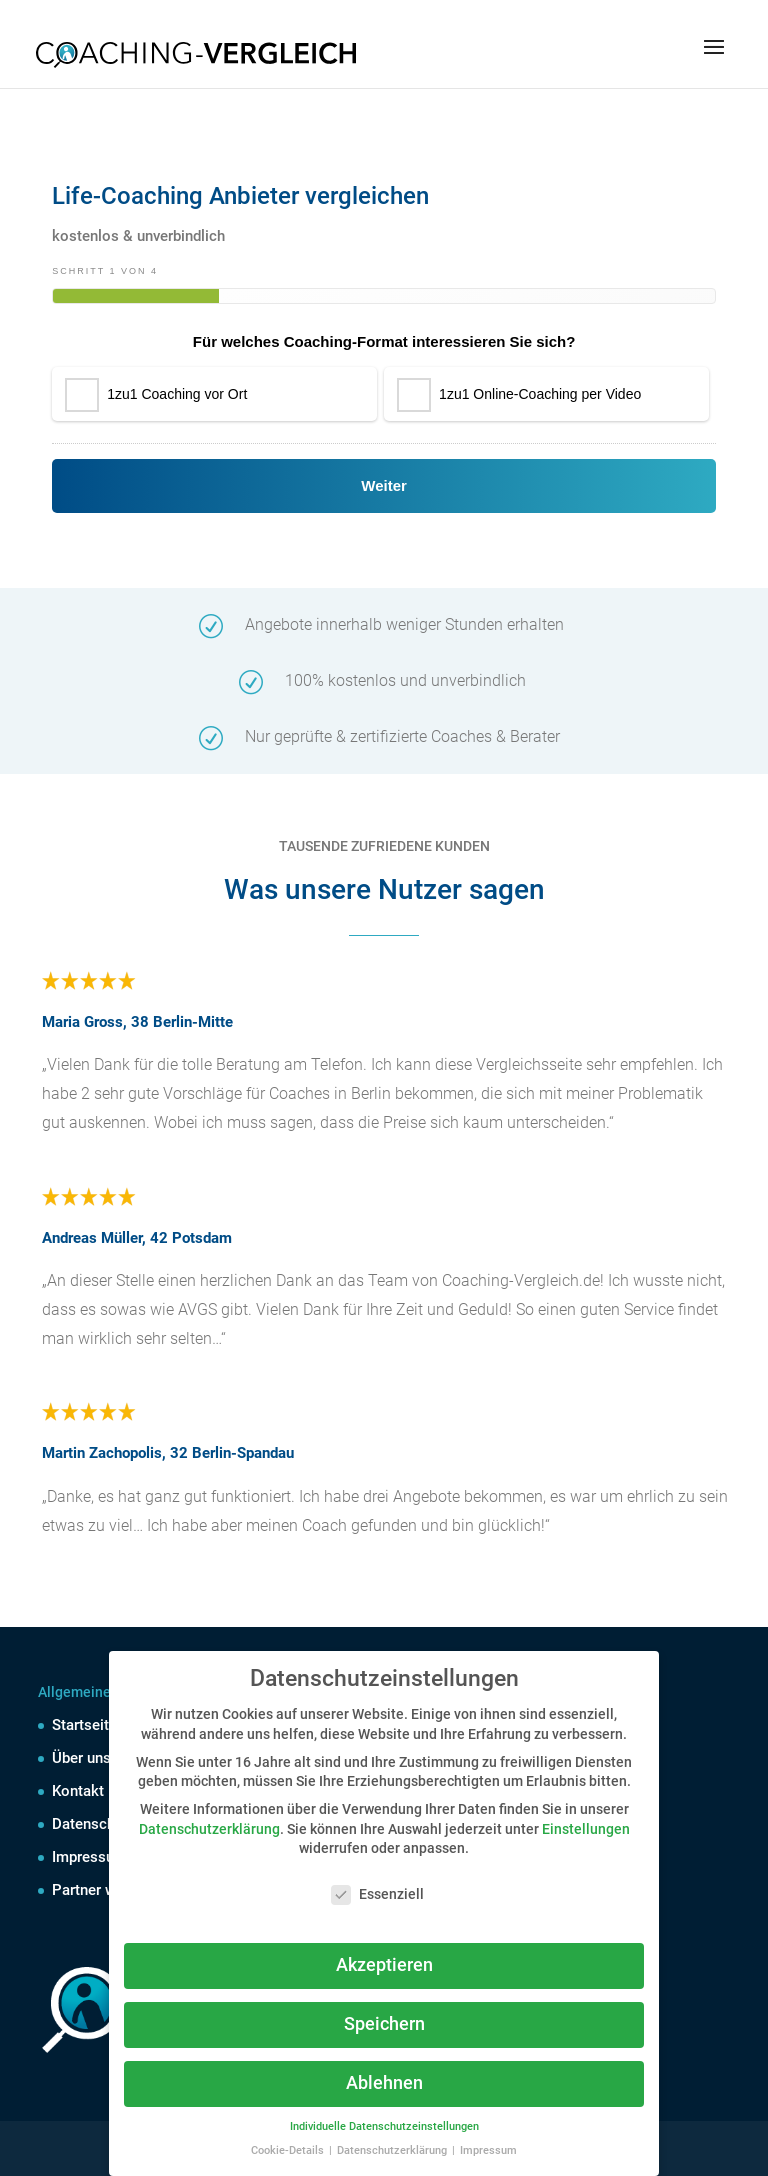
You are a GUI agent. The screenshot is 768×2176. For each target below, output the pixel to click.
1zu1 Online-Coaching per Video (540, 394)
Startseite (84, 1725)
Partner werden (102, 1890)
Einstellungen (586, 1829)
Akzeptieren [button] (384, 1965)
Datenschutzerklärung (209, 1829)
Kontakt (78, 1791)
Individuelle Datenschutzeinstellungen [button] (384, 2126)
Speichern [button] (384, 2024)
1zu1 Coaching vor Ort (177, 394)
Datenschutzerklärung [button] (393, 2150)
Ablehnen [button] (384, 2083)
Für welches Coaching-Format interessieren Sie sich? (384, 341)
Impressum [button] (488, 2150)
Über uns (81, 1758)
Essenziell (377, 1894)
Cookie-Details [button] (289, 2150)
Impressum (89, 1857)
